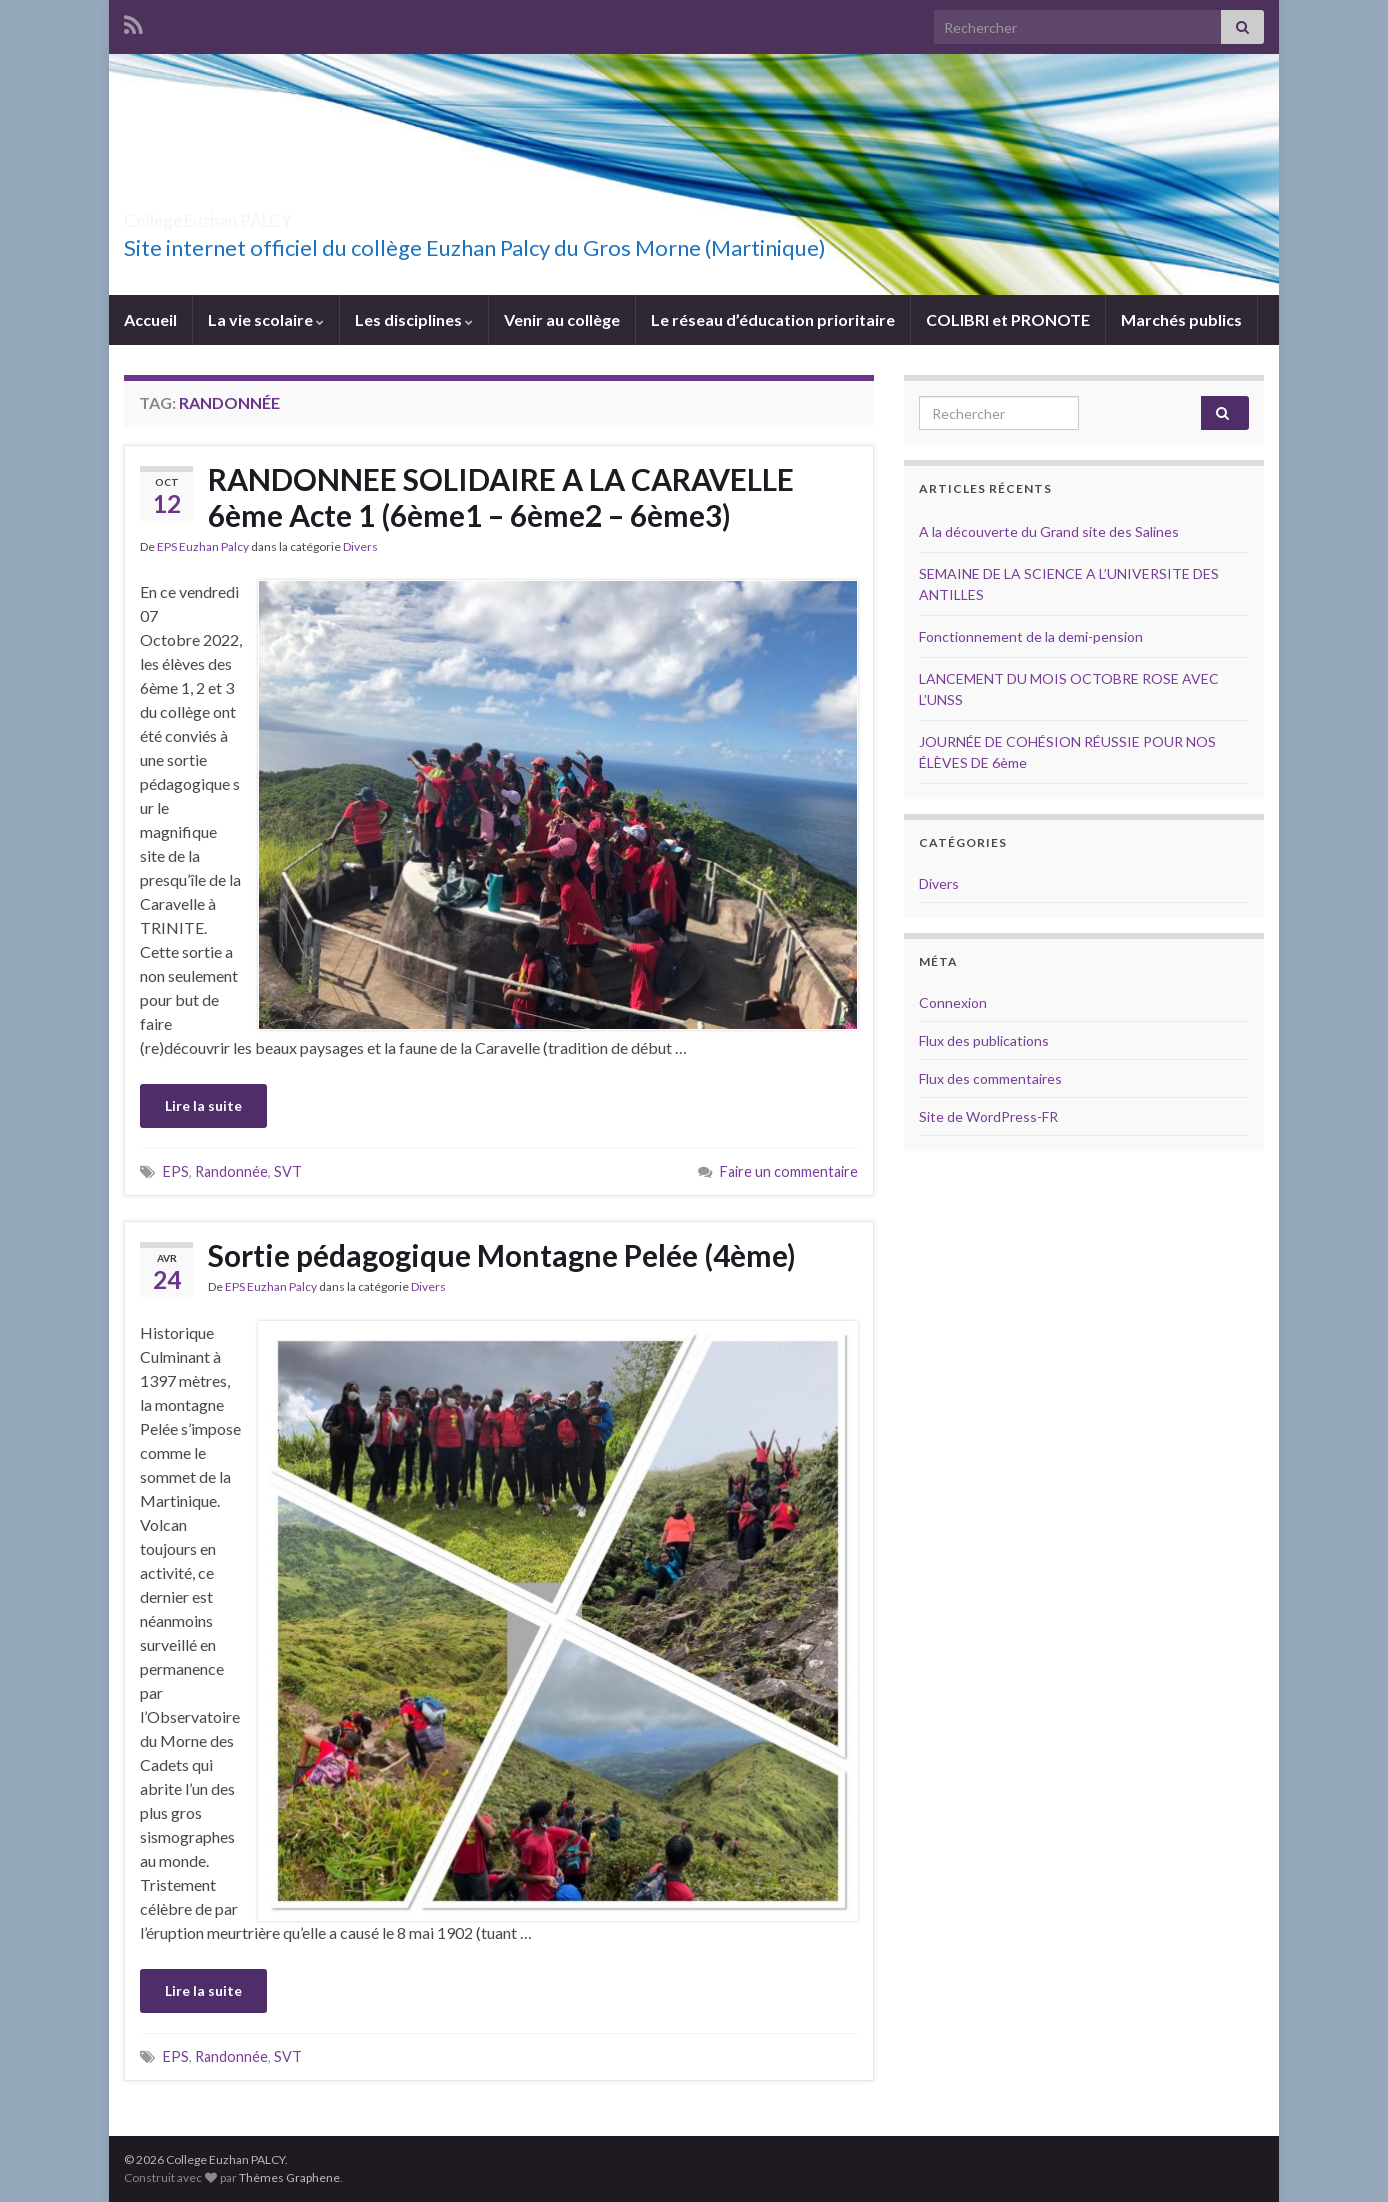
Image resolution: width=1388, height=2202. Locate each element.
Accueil (150, 319)
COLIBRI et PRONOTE (1008, 319)
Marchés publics (1181, 319)
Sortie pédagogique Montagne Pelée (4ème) (502, 1255)
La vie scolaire (266, 319)
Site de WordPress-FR (988, 1116)
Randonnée (231, 1171)
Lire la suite (203, 1105)
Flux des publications (984, 1040)
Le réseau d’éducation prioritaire (773, 319)
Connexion (953, 1002)
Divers (360, 546)
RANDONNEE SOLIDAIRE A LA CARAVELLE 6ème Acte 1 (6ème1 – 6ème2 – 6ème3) (501, 497)
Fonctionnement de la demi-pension (1031, 636)
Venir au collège (562, 319)
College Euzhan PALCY (272, 214)
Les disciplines (414, 319)
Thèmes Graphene (289, 2177)
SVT (288, 1171)
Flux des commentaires (990, 1078)
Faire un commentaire (789, 1171)
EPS (176, 1171)
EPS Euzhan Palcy (203, 546)
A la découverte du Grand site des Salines (1049, 531)
